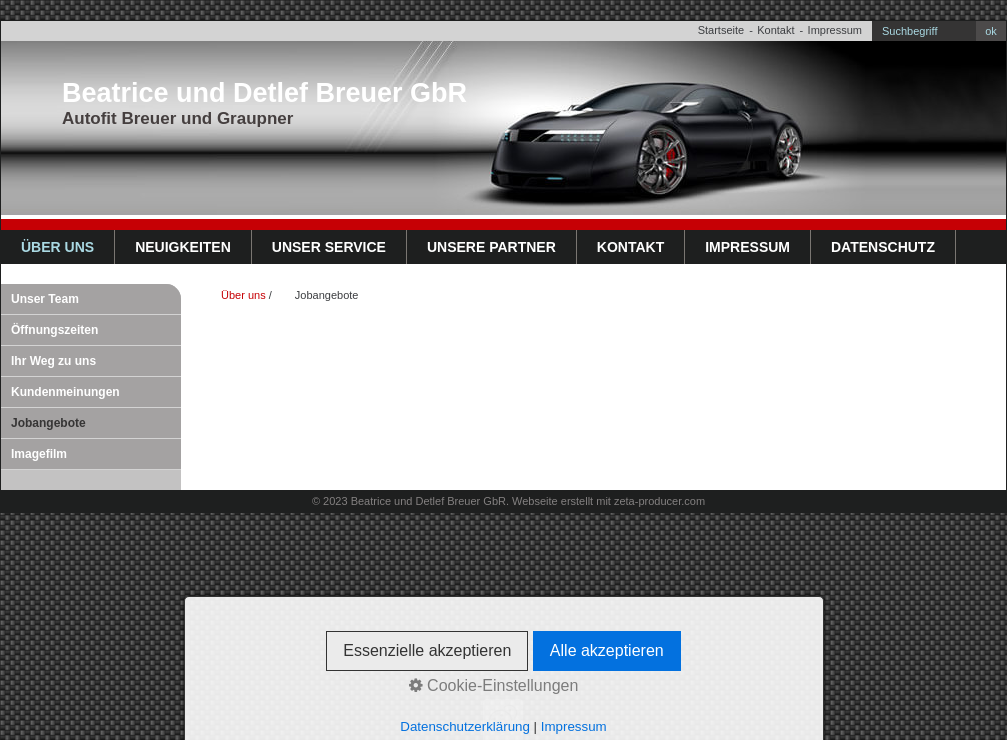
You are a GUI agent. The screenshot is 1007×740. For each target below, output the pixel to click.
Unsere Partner (491, 247)
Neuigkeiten (183, 247)
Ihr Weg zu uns (53, 361)
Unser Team (45, 299)
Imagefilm (39, 454)
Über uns (57, 247)
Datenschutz (883, 247)
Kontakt (775, 30)
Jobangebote (48, 423)
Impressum (835, 30)
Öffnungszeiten (54, 330)
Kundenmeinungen (65, 392)
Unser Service (329, 247)
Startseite (721, 30)
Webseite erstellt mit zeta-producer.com (608, 501)
